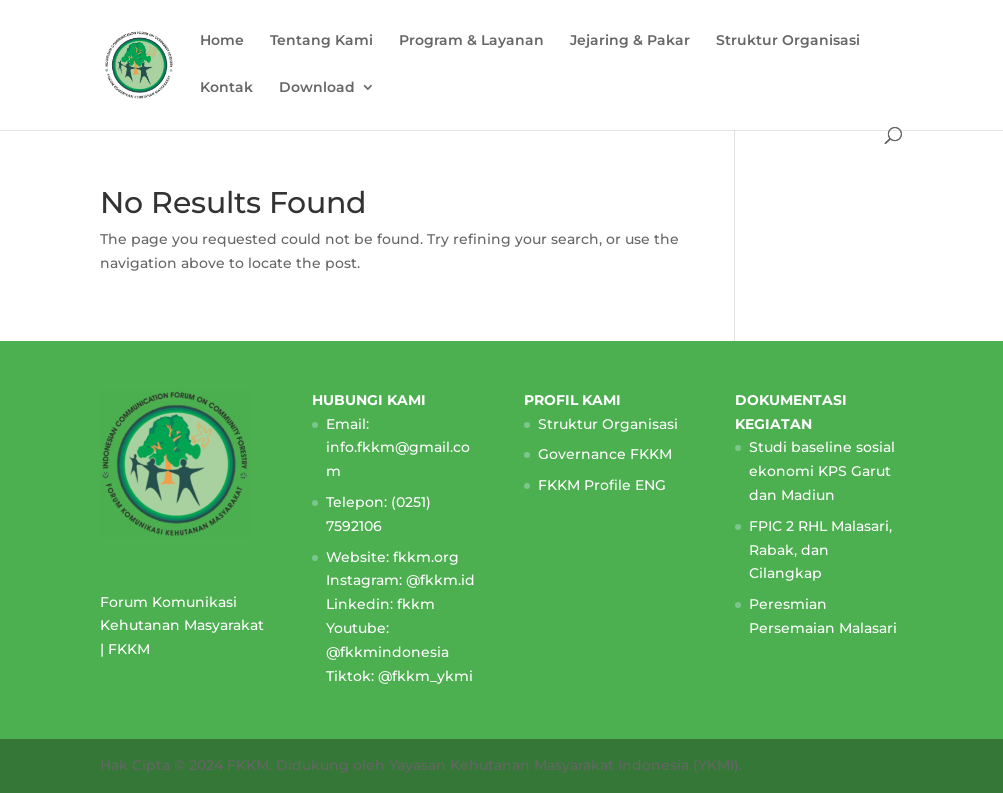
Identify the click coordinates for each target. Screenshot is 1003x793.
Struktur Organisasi (788, 41)
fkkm (416, 604)
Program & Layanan (471, 41)
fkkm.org (426, 557)
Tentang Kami (321, 41)
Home (222, 41)
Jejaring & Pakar (630, 41)
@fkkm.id (440, 580)
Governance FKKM (605, 454)
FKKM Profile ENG (602, 485)
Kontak (226, 88)
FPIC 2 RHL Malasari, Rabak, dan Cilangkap (820, 550)
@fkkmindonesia (387, 652)
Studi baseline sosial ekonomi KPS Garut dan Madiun (822, 471)
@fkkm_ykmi (425, 676)
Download (317, 88)
